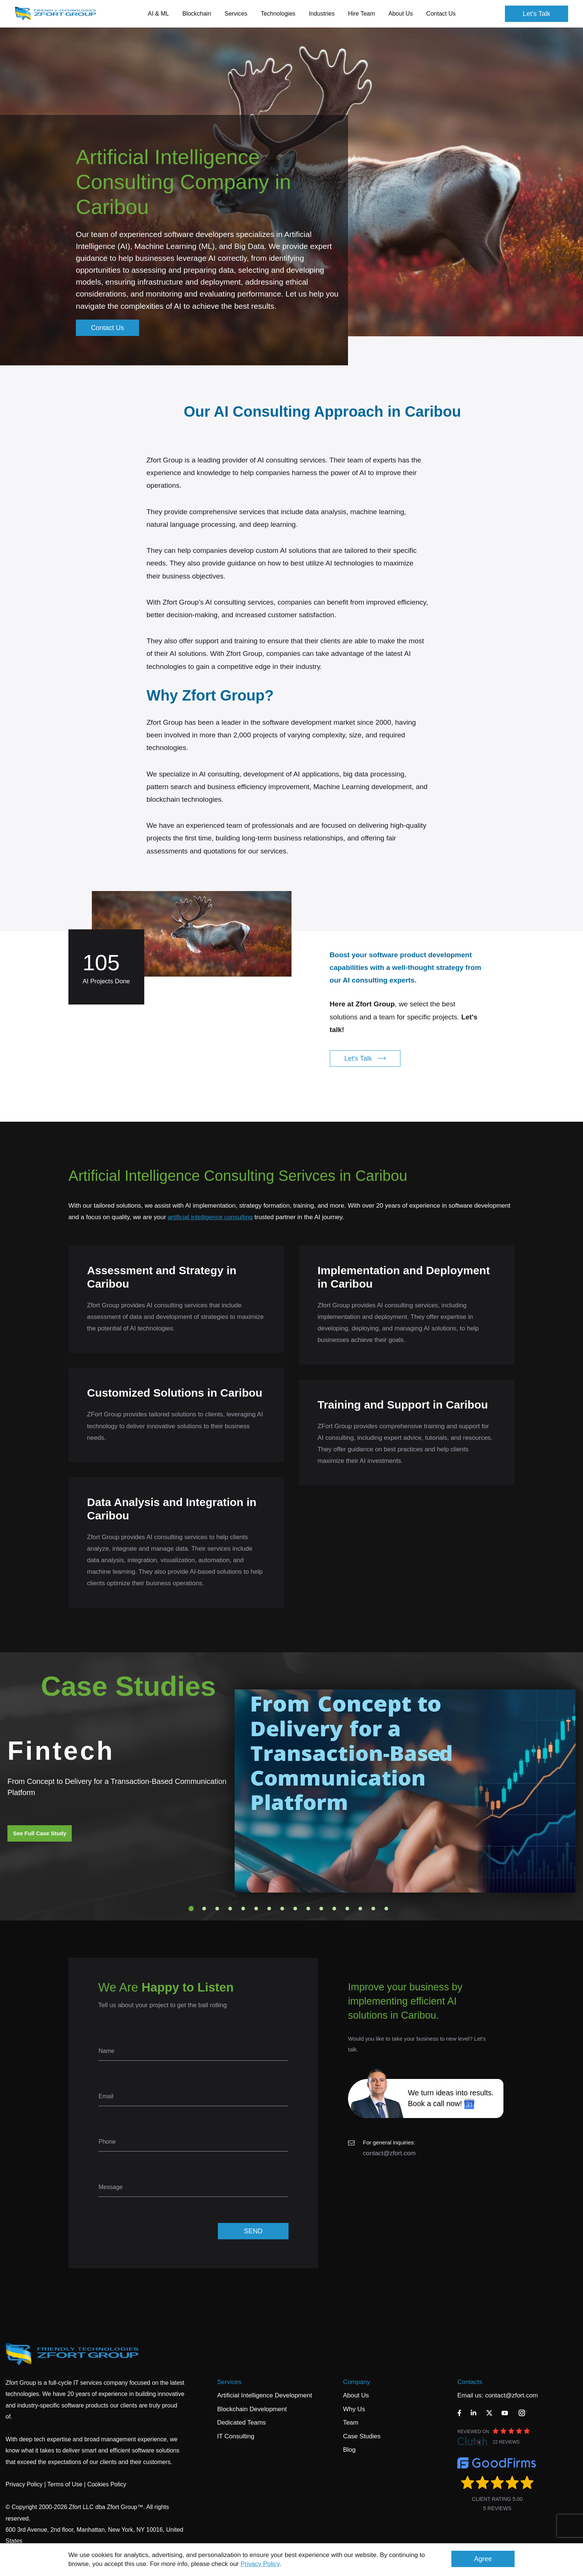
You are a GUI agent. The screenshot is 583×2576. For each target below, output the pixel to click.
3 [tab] (217, 1908)
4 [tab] (230, 1908)
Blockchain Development (252, 2409)
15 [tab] (373, 1908)
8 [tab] (282, 1908)
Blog (349, 2449)
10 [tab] (308, 1908)
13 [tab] (347, 1908)
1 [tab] (191, 1908)
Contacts (469, 2382)
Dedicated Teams (241, 2422)
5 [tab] (243, 1908)
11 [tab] (321, 1908)
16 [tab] (386, 1908)
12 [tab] (334, 1908)
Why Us (354, 2409)
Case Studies (361, 2436)
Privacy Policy (260, 2563)
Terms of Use (64, 2484)
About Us (356, 2395)
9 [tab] (295, 1908)
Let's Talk (536, 13)
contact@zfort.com (389, 2153)
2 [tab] (204, 1908)
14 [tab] (360, 1908)
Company (356, 2382)
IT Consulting (235, 2436)
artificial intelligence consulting (210, 1217)
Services (229, 2382)
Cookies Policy (106, 2484)
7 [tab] (269, 1908)
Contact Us (440, 13)
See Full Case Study (39, 1833)
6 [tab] (256, 1908)
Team (350, 2422)
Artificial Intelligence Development (264, 2395)
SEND (253, 2231)
